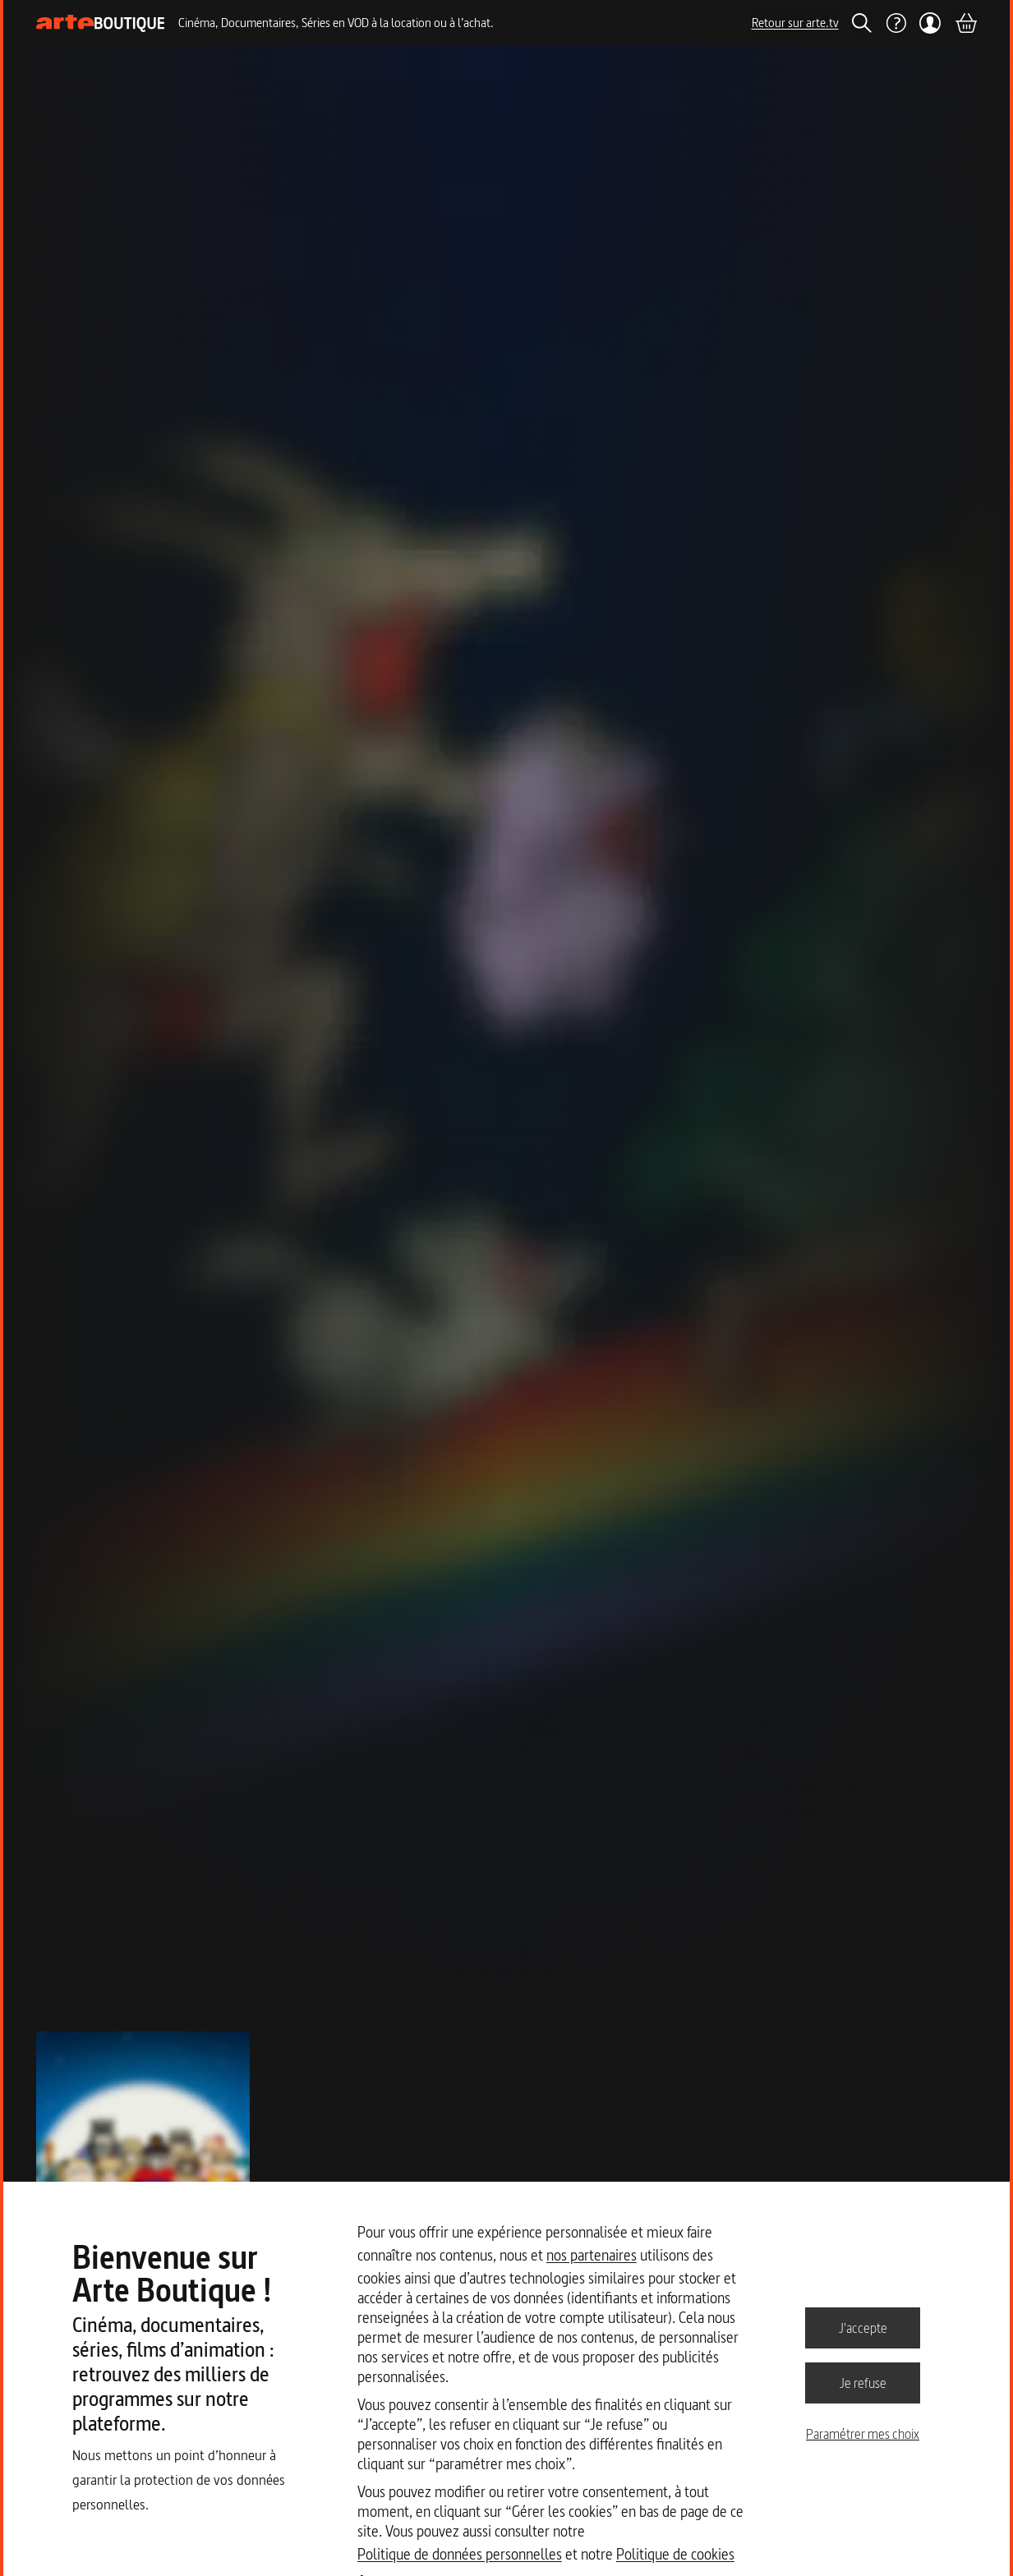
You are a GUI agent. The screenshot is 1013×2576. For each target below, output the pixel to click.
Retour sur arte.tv (795, 22)
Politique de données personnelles (459, 2554)
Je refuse (863, 2382)
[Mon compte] (930, 23)
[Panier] (965, 23)
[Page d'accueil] (100, 23)
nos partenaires (591, 2255)
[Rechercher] (862, 23)
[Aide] (895, 23)
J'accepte (863, 2327)
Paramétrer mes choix (862, 2434)
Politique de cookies (675, 2554)
